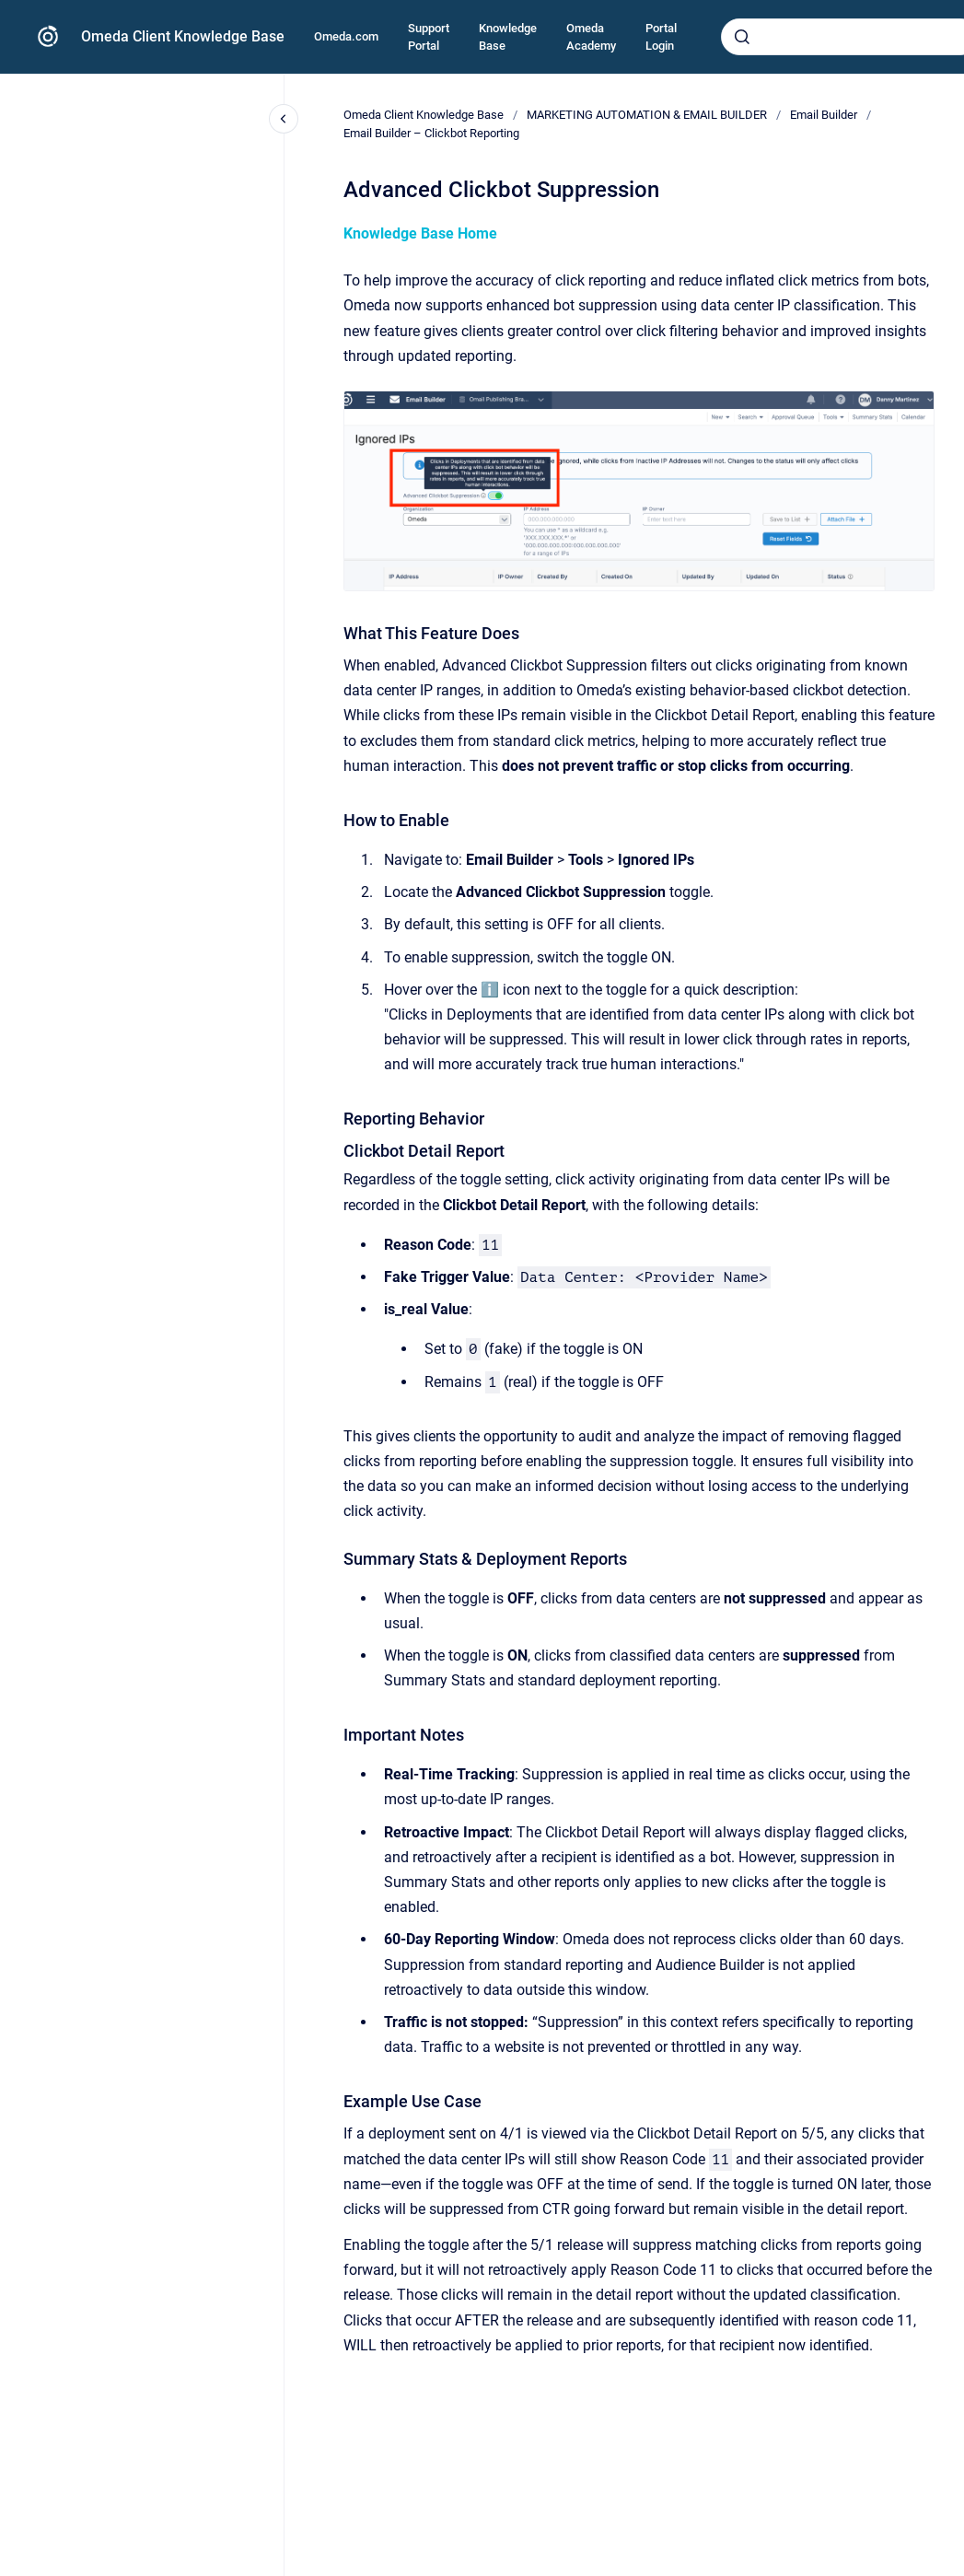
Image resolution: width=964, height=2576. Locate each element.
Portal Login (661, 37)
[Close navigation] (283, 119)
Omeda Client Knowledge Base (183, 36)
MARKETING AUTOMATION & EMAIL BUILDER (647, 115)
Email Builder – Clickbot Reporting (431, 133)
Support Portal (428, 37)
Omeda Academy (591, 37)
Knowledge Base (508, 37)
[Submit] (742, 37)
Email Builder (823, 115)
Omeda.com (346, 36)
